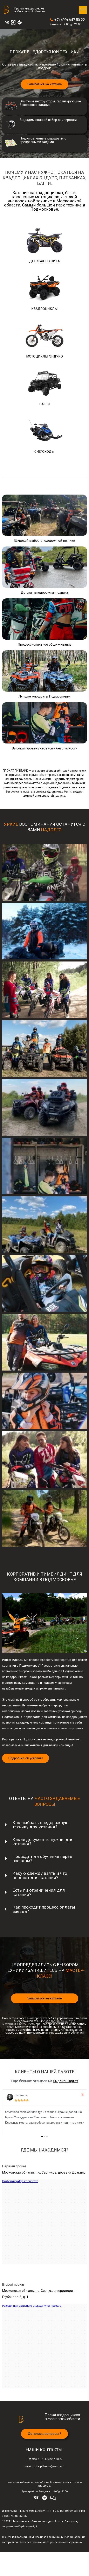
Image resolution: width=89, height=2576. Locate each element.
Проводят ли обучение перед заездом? (43, 1858)
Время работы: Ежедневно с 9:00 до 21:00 (45, 2491)
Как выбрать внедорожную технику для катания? (41, 1824)
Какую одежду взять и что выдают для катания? (40, 1875)
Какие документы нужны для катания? (43, 1841)
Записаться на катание (44, 84)
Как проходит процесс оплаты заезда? (44, 1909)
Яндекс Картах (65, 2081)
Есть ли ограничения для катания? (39, 1892)
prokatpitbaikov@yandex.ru (44, 2466)
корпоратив (62, 1660)
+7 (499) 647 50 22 (67, 20)
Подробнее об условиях (25, 1758)
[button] (44, 2434)
